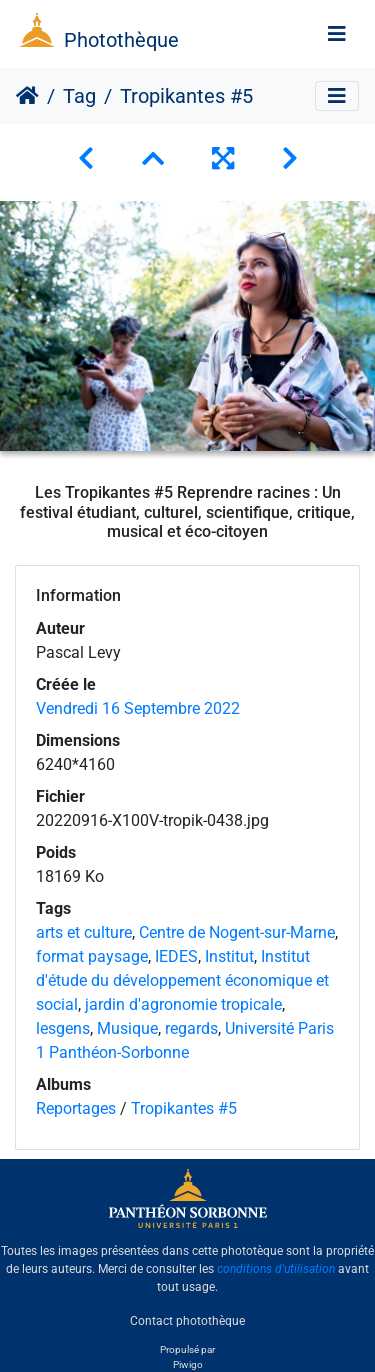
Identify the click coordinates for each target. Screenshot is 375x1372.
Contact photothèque (187, 1321)
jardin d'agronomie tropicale (183, 1004)
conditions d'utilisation (276, 1269)
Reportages (76, 1108)
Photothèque (121, 40)
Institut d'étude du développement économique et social (182, 980)
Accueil (27, 96)
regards (191, 1028)
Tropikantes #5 (184, 1108)
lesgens (63, 1028)
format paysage (92, 956)
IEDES (176, 956)
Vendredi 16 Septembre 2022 (138, 708)
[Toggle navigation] (337, 34)
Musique (127, 1028)
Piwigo (188, 1364)
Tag (79, 96)
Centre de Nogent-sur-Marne (237, 932)
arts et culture (84, 932)
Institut (229, 956)
